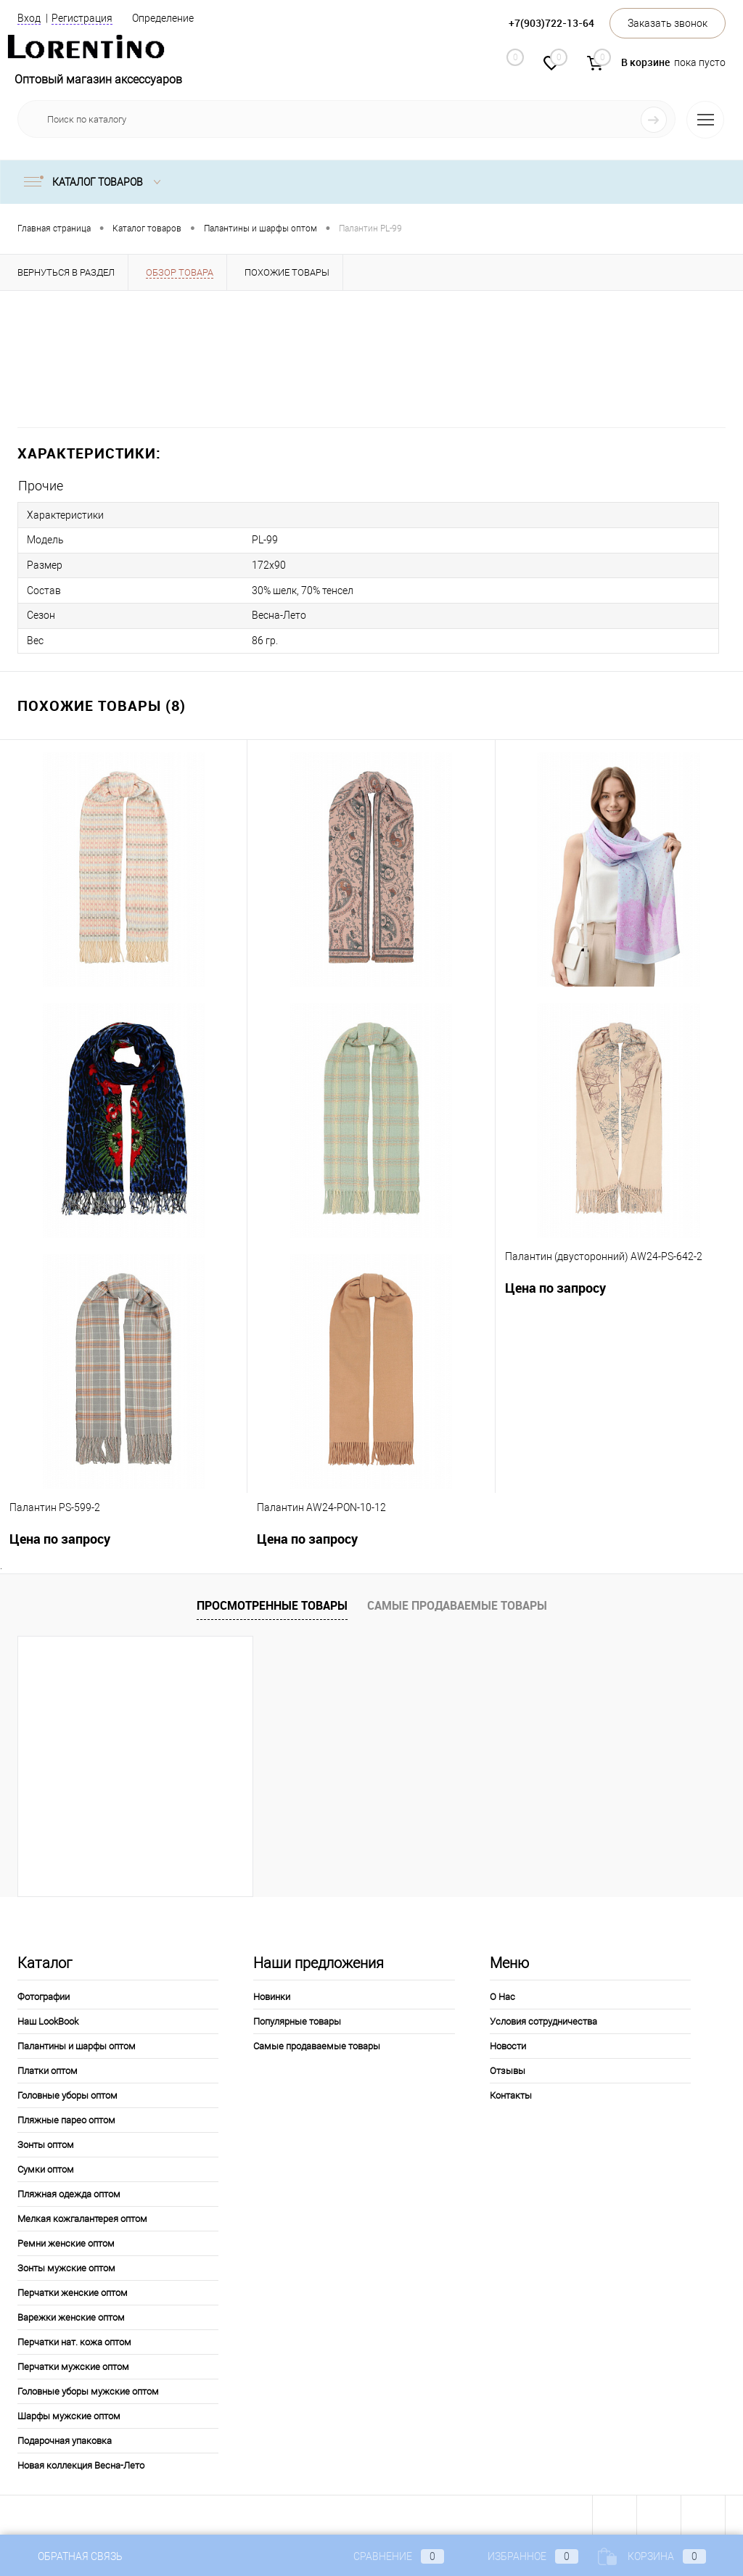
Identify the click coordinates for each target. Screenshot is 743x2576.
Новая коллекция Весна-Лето (80, 2462)
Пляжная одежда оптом (68, 2191)
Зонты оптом (45, 2141)
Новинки (271, 1993)
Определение (163, 18)
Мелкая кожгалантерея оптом (82, 2215)
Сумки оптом (45, 2166)
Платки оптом (47, 2067)
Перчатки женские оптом (72, 2289)
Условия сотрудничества (543, 2018)
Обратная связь (70, 2556)
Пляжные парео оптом (66, 2117)
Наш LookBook (47, 2018)
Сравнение (386, 2556)
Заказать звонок (667, 23)
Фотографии (43, 1993)
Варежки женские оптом (71, 2314)
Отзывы (507, 2067)
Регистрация (82, 18)
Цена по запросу (555, 1285)
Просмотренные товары (272, 1602)
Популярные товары (297, 2018)
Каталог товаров (95, 182)
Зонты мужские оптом (66, 2265)
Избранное (521, 2556)
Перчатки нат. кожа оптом (74, 2339)
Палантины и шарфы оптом (76, 2043)
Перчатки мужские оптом (73, 2363)
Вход (29, 18)
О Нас (502, 1993)
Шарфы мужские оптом (68, 2413)
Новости (508, 2043)
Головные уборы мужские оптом (88, 2388)
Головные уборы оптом (67, 2092)
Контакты (511, 2092)
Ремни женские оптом (66, 2240)
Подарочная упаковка (64, 2437)
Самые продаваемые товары (457, 1602)
